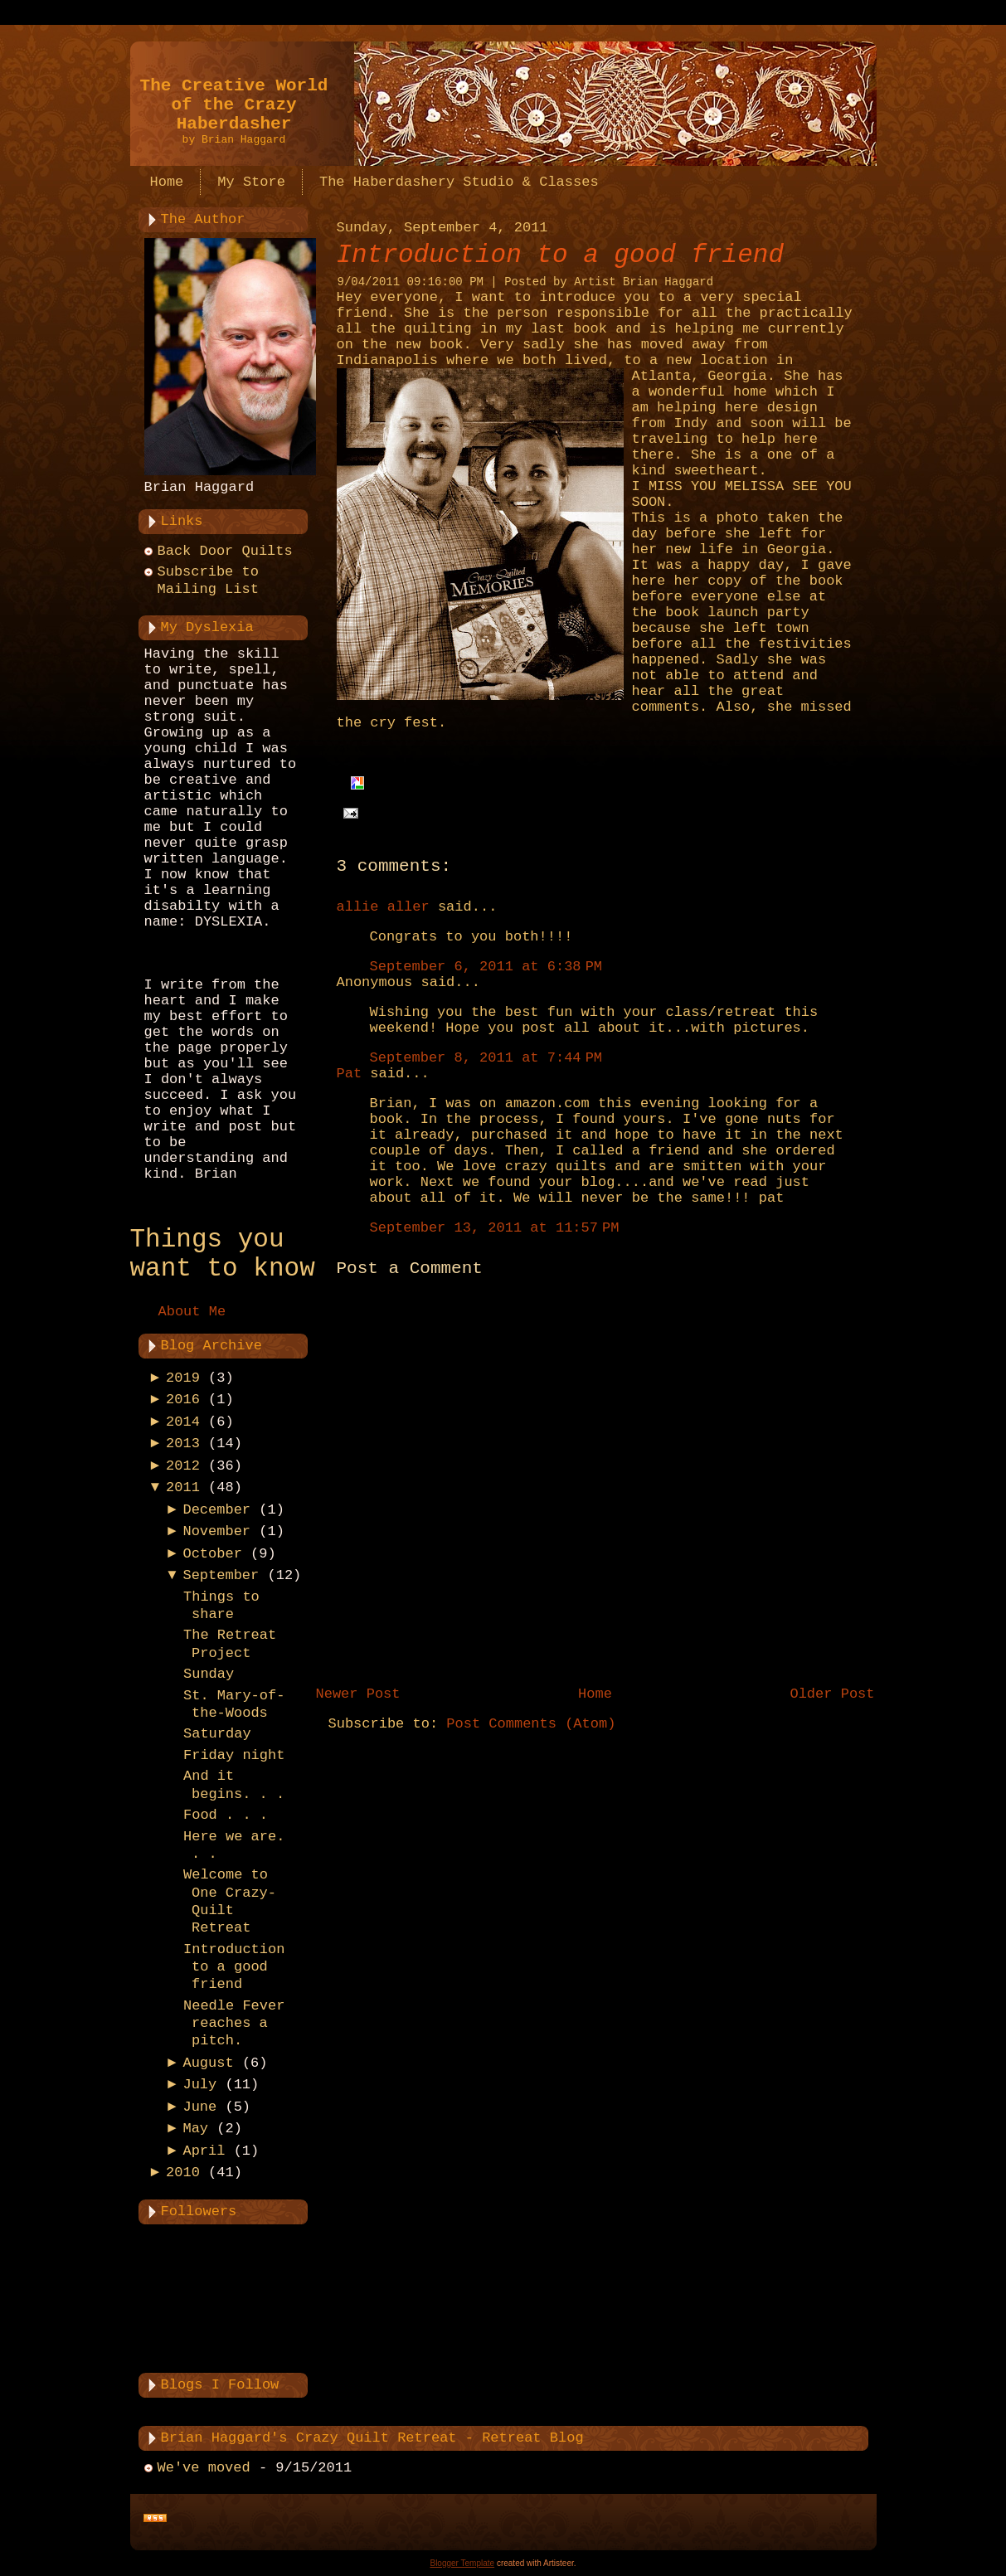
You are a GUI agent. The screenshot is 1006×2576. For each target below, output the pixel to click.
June (199, 2107)
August (207, 2063)
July (199, 2084)
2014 (183, 1422)
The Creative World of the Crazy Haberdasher (234, 105)
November (216, 1531)
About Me (192, 1312)
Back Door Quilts (225, 551)
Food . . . (225, 1815)
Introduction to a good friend (233, 1967)
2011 (183, 1487)
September (220, 1575)
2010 (183, 2172)
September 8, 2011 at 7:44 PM (486, 1058)
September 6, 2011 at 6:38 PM (486, 967)
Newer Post (358, 1694)
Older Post (832, 1694)
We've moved (204, 2468)
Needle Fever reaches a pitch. (233, 2023)
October (211, 1554)
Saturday (217, 1734)
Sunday (208, 1674)
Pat (349, 1073)
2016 (183, 1399)
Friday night (233, 1755)
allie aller (383, 907)
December (216, 1510)
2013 (183, 1443)
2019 (183, 1378)
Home (595, 1694)
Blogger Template (462, 2563)
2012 (183, 1466)
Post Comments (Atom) (530, 1724)
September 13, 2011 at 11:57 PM (495, 1228)
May (195, 2128)
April (203, 2151)
